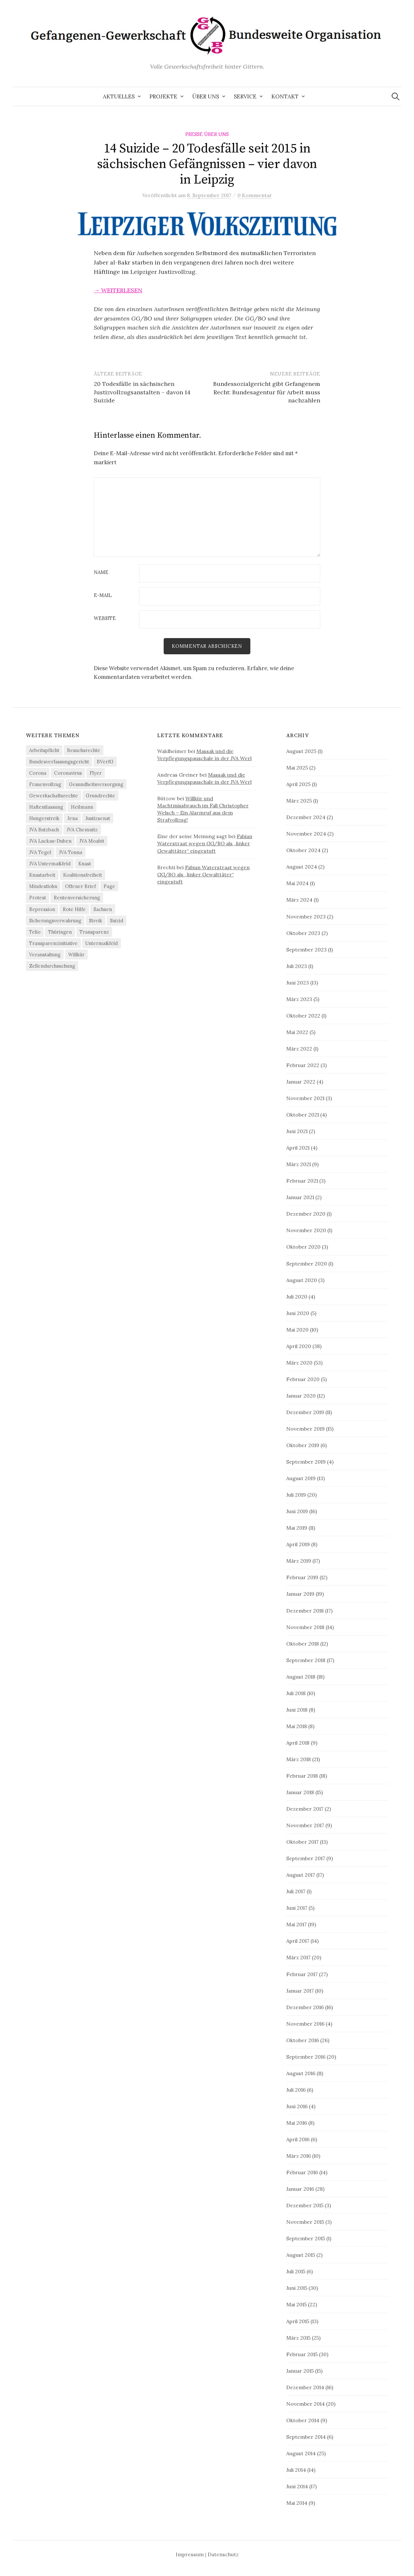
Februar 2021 (302, 1181)
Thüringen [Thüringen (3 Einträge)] (60, 932)
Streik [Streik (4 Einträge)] (95, 920)
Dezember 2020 (305, 1214)
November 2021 (305, 1098)
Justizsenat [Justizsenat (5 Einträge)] (97, 819)
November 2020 (306, 1230)
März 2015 (298, 2337)
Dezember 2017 (304, 1808)
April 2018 (298, 1742)
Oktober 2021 (302, 1114)
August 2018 (300, 1676)
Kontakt (285, 96)
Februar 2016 (302, 2172)
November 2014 (305, 2404)
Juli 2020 (296, 1296)
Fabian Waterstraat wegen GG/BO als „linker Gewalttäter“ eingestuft (204, 843)
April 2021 (298, 1147)
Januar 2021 (300, 1197)
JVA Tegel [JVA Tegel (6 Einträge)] (40, 852)
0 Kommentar (254, 195)
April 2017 (297, 1941)
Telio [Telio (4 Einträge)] (34, 932)
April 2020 (298, 1346)
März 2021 (298, 1164)
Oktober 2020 (303, 1247)
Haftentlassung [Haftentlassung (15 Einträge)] (46, 807)
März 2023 (299, 999)
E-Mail (103, 595)
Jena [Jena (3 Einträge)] (72, 819)
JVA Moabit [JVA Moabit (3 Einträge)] (91, 841)
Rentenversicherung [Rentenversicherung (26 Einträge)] (77, 898)
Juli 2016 (296, 2090)
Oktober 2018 (302, 1643)
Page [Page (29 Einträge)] (109, 886)
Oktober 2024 (303, 850)
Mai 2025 (297, 767)
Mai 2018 (296, 1726)
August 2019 (301, 1478)
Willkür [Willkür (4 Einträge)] (76, 954)
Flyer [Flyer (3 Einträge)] (96, 773)
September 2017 (305, 1858)
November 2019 (305, 1428)
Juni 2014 (297, 2486)
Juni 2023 (297, 982)
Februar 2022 (302, 1065)
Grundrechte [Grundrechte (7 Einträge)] (100, 796)
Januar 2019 (300, 1594)
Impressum (190, 2554)
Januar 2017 (300, 1990)
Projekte (163, 96)
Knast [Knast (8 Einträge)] (84, 864)
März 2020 (299, 1362)
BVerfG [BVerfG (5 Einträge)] (105, 762)
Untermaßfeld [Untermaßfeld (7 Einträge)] (101, 943)
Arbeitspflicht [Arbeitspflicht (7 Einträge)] (44, 750)
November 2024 (306, 834)
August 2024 (301, 867)
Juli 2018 (296, 1693)
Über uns (205, 96)
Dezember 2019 (305, 1412)
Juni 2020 (297, 1313)
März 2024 (299, 900)
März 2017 (298, 1957)
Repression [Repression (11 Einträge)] (42, 909)
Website (105, 618)
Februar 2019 (302, 1577)
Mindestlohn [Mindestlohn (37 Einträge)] (43, 886)
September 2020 (306, 1263)
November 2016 (305, 2023)
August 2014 (301, 2453)
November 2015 (305, 2222)
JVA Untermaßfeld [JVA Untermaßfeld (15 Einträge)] (50, 864)
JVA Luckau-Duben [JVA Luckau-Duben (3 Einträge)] (50, 841)
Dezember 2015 (304, 2205)
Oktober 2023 (303, 933)
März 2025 (299, 800)
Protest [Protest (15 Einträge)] (37, 898)
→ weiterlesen (118, 290)
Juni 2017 (296, 1908)
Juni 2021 (297, 1131)
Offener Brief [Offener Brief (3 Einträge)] (80, 886)
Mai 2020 (297, 1329)
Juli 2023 (296, 966)
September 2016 (305, 2056)
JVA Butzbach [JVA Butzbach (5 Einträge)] (44, 830)
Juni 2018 (297, 1709)
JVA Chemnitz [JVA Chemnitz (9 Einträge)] (82, 830)
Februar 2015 (302, 2354)
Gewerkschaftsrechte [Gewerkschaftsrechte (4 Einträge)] (53, 796)
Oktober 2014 (302, 2420)
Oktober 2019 (302, 1445)
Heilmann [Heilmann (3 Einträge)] (82, 807)
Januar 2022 (300, 1081)
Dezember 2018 (305, 1610)
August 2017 (300, 1875)
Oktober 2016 (302, 2040)
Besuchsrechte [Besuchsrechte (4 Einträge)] (83, 750)
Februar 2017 (302, 1974)
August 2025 (301, 751)
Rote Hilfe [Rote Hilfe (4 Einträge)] (74, 909)
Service (245, 96)
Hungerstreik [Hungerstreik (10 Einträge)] (44, 819)
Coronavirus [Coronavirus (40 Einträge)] (68, 773)
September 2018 (305, 1660)
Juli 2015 (295, 2271)
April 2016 (298, 2139)
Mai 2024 (297, 883)
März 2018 (298, 1759)
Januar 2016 (300, 2189)
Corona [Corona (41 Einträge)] (37, 773)
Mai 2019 (296, 1528)
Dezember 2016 (305, 2007)
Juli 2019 (296, 1494)
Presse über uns (207, 134)
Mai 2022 (297, 1032)
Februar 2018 (302, 1775)
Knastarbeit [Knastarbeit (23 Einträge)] (42, 875)
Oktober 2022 (303, 1015)
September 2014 (306, 2437)
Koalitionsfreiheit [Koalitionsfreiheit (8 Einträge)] (82, 875)
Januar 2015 (300, 2371)
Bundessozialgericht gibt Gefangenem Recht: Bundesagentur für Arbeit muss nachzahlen (266, 392)
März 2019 (298, 1561)
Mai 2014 (296, 2503)
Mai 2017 (296, 1924)
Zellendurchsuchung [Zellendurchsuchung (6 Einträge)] (52, 966)
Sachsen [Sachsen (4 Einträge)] (102, 909)
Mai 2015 (296, 2304)
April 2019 (298, 1544)
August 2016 (300, 2073)
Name (101, 572)
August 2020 (301, 1280)
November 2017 (305, 1825)
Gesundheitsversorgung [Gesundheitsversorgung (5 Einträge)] (96, 784)
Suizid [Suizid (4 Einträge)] (116, 920)
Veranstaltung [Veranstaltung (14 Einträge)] (44, 954)
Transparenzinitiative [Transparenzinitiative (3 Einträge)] (53, 943)
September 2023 (306, 949)
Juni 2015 (296, 2288)
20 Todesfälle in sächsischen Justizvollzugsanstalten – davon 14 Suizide (142, 392)
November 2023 (306, 916)
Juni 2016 (297, 2106)
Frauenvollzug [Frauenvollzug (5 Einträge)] (45, 784)
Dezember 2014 (305, 2387)
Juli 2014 (296, 2470)
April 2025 (298, 784)
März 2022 (299, 1048)
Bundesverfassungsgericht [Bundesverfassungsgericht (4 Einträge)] (59, 762)
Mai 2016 (296, 2123)
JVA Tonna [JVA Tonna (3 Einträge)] (70, 852)
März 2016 (298, 2156)
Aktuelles (119, 96)
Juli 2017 (295, 1891)
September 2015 (305, 2238)
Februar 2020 (303, 1379)
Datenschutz (223, 2554)
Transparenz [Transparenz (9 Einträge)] (94, 932)
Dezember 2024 (305, 817)
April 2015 (297, 2321)
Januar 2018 (300, 1792)
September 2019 (306, 1461)
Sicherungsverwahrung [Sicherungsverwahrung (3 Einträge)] (55, 920)
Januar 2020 (301, 1395)
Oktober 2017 (302, 1842)
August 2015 (300, 2255)
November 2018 (305, 1627)
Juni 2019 (297, 1511)
